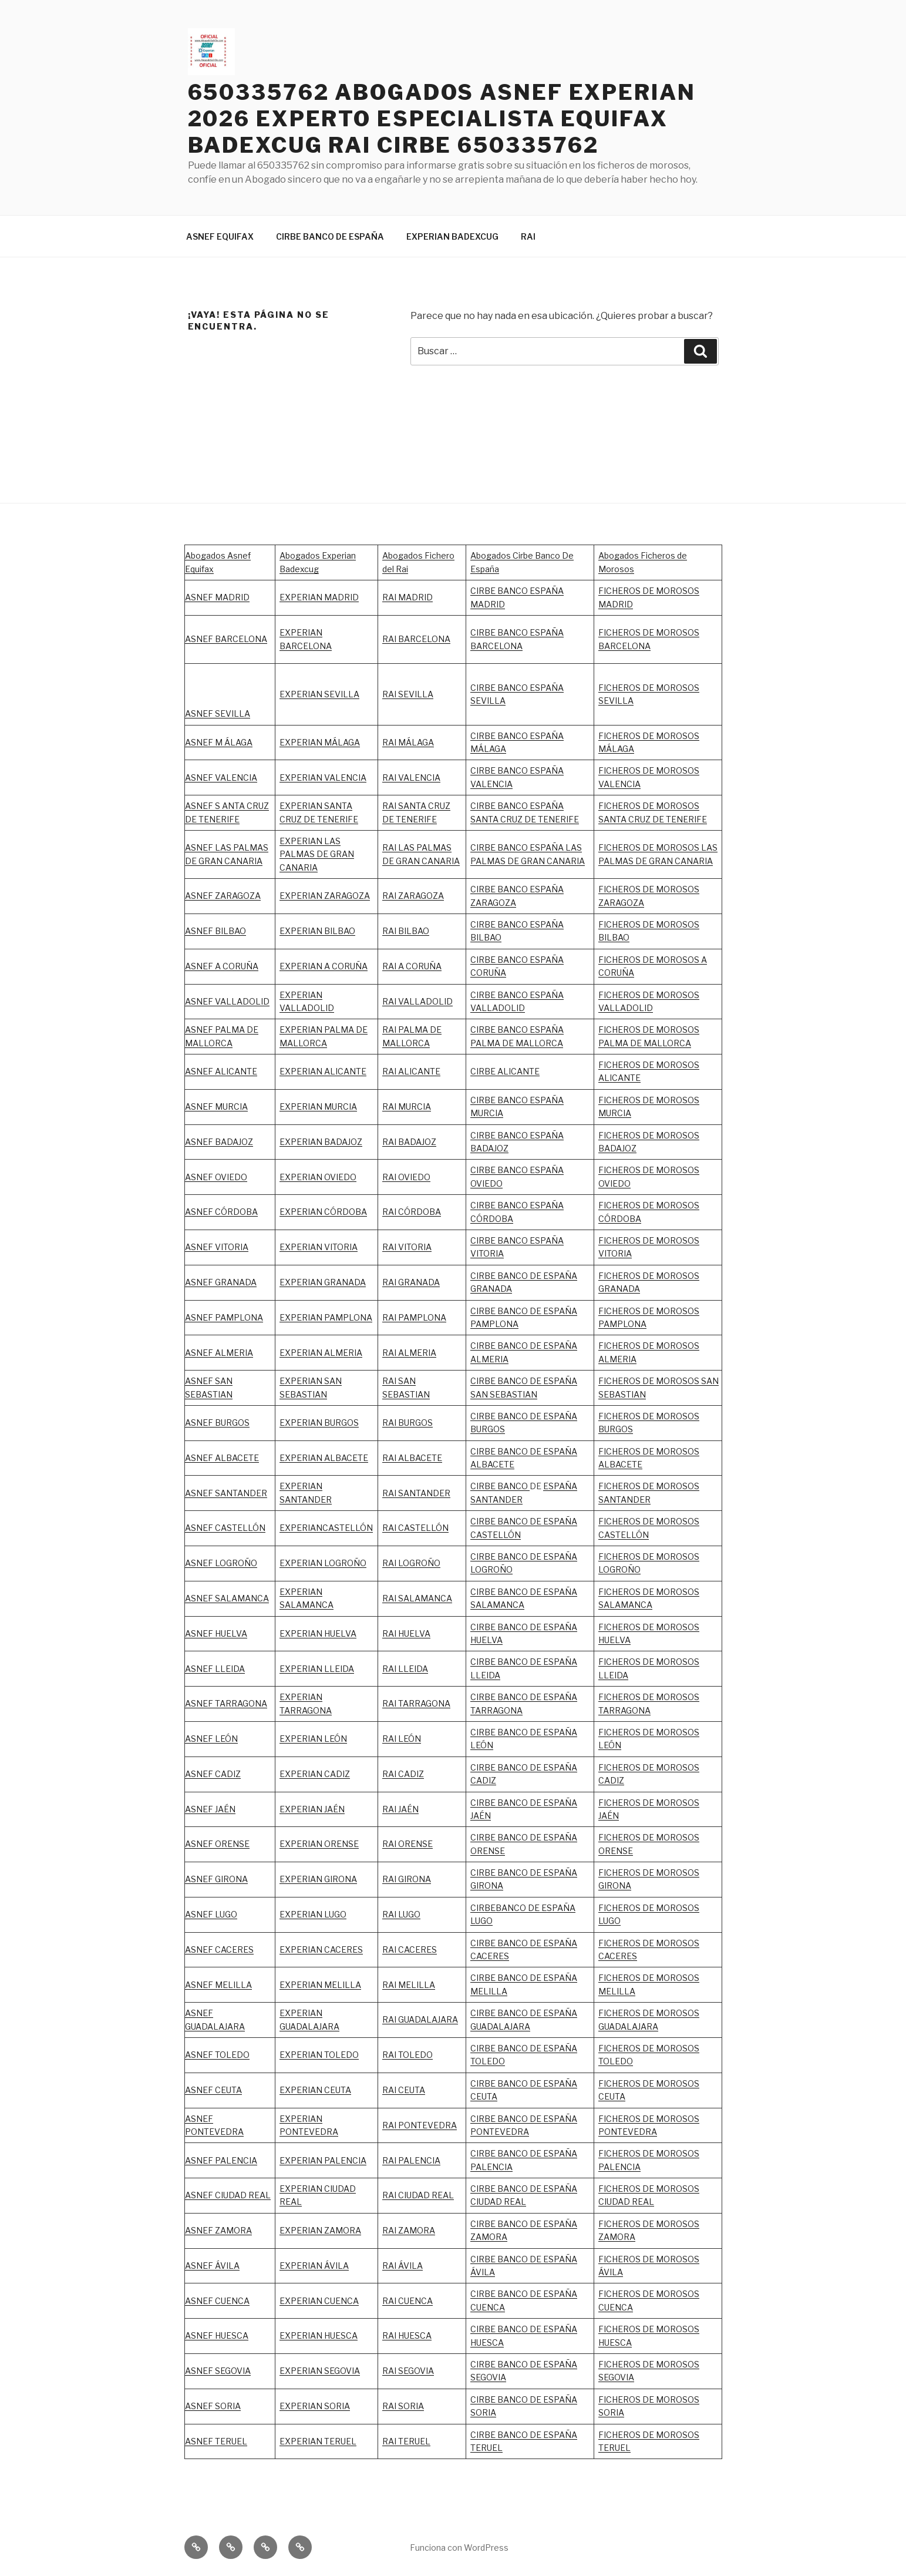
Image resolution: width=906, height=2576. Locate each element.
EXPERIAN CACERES (321, 1949)
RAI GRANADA (411, 1282)
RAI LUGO (401, 1914)
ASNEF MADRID (217, 597)
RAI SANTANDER (416, 1493)
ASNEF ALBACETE (222, 1458)
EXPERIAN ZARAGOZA (324, 896)
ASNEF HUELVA (216, 1633)
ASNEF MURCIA (216, 1106)
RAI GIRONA (406, 1879)
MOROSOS (677, 1240)
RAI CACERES (409, 1949)
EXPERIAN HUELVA (317, 1633)
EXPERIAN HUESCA (318, 2335)
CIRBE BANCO (500, 1486)
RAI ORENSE (407, 1844)
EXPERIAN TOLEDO (319, 2055)
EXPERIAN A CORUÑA (323, 966)
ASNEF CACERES (219, 1949)
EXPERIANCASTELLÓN (326, 1528)
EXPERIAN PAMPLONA (325, 1317)
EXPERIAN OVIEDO (317, 1177)
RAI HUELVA (406, 1633)
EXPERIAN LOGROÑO (322, 1563)
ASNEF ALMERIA (219, 1353)
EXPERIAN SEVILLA (319, 694)
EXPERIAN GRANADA (322, 1282)
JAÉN (480, 1816)
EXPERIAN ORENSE (319, 1844)
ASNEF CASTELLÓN (225, 1528)
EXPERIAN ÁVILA (314, 2266)
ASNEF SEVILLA (217, 713)
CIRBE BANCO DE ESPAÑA (330, 236)
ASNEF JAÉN (210, 1809)
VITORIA (615, 1253)
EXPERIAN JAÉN (312, 1809)
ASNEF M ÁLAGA (218, 742)
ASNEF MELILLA (218, 1985)
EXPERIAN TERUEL (317, 2441)
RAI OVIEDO (406, 1177)
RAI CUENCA (407, 2301)
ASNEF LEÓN (211, 1739)
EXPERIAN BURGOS (319, 1423)
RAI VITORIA (407, 1247)
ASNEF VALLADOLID (227, 1001)
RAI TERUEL (406, 2441)
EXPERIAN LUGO (312, 1914)
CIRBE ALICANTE (505, 1071)
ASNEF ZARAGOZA (223, 896)
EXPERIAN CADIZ (314, 1774)
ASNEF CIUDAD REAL (228, 2195)
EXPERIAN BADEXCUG (452, 236)
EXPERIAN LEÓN (313, 1739)
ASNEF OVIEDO (216, 1177)
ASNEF (200, 1317)
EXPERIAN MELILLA (320, 1985)
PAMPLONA (239, 1317)
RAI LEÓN (401, 1739)
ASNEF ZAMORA (218, 2230)
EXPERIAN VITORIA (318, 1247)
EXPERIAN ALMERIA (320, 1353)
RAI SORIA (403, 2406)
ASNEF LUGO (211, 1914)
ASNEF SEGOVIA (218, 2371)
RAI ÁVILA (402, 2266)
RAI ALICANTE (411, 1071)
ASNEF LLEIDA (215, 1669)
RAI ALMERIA (409, 1353)
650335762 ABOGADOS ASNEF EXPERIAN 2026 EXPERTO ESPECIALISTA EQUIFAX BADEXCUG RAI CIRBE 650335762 (442, 118)
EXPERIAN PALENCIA (322, 2160)
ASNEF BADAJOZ (219, 1142)
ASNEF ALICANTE (221, 1071)
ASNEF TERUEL (216, 2441)
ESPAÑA (560, 1803)
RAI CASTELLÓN (415, 1528)
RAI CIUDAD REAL (418, 2195)
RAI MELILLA (408, 1985)
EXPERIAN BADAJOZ (320, 1142)
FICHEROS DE (627, 1240)
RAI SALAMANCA (417, 1598)
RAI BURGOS (407, 1423)
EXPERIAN (300, 995)
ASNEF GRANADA (221, 1282)
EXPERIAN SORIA (314, 2406)
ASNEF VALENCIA (221, 777)
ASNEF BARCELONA (226, 639)
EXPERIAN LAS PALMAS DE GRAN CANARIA (316, 854)
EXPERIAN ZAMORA (320, 2230)
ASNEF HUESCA (216, 2335)
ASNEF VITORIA (216, 1247)
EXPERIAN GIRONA (318, 1879)
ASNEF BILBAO (215, 931)
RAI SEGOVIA (408, 2371)
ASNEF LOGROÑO (221, 1563)
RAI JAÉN (400, 1809)
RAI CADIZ (403, 1774)
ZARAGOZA (421, 896)
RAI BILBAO (405, 931)
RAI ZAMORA (408, 2230)
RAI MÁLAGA (408, 742)
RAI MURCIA (406, 1106)
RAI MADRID (407, 597)
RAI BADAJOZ (409, 1142)
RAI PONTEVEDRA (419, 2125)
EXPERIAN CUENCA (319, 2301)
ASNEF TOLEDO (217, 2055)
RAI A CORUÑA (412, 966)
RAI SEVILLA (407, 694)
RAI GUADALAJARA (420, 2019)
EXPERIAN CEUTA (315, 2090)
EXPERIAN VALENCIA (322, 777)
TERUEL (486, 2448)
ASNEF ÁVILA (212, 2266)
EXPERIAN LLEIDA (316, 1669)
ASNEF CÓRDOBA (221, 1212)
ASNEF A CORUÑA (221, 966)
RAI (528, 236)
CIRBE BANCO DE (506, 1803)
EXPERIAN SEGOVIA (319, 2371)
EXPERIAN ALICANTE (322, 1071)
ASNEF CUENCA (217, 2301)
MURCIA (340, 1106)
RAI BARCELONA (416, 639)
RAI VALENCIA (411, 777)
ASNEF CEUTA (213, 2090)
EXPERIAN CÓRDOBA (323, 1212)
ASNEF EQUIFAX (220, 236)
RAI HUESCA (407, 2335)
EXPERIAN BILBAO (317, 931)
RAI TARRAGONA (416, 1703)
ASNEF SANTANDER (226, 1493)
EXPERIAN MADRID (319, 597)
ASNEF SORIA (213, 2406)
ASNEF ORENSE (217, 1844)
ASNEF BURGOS (217, 1423)
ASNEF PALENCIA (221, 2160)
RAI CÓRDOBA (411, 1212)
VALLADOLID (306, 1008)
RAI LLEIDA (405, 1669)
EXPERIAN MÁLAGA (319, 742)
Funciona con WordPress (459, 2548)
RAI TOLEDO (407, 2055)
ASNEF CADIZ (213, 1774)
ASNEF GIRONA (216, 1879)
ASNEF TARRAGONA (226, 1703)
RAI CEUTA (403, 2090)
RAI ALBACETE (412, 1458)
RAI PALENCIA (411, 2160)
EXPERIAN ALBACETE (323, 1458)
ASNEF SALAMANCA (227, 1598)
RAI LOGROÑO (411, 1563)
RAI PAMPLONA (414, 1317)
